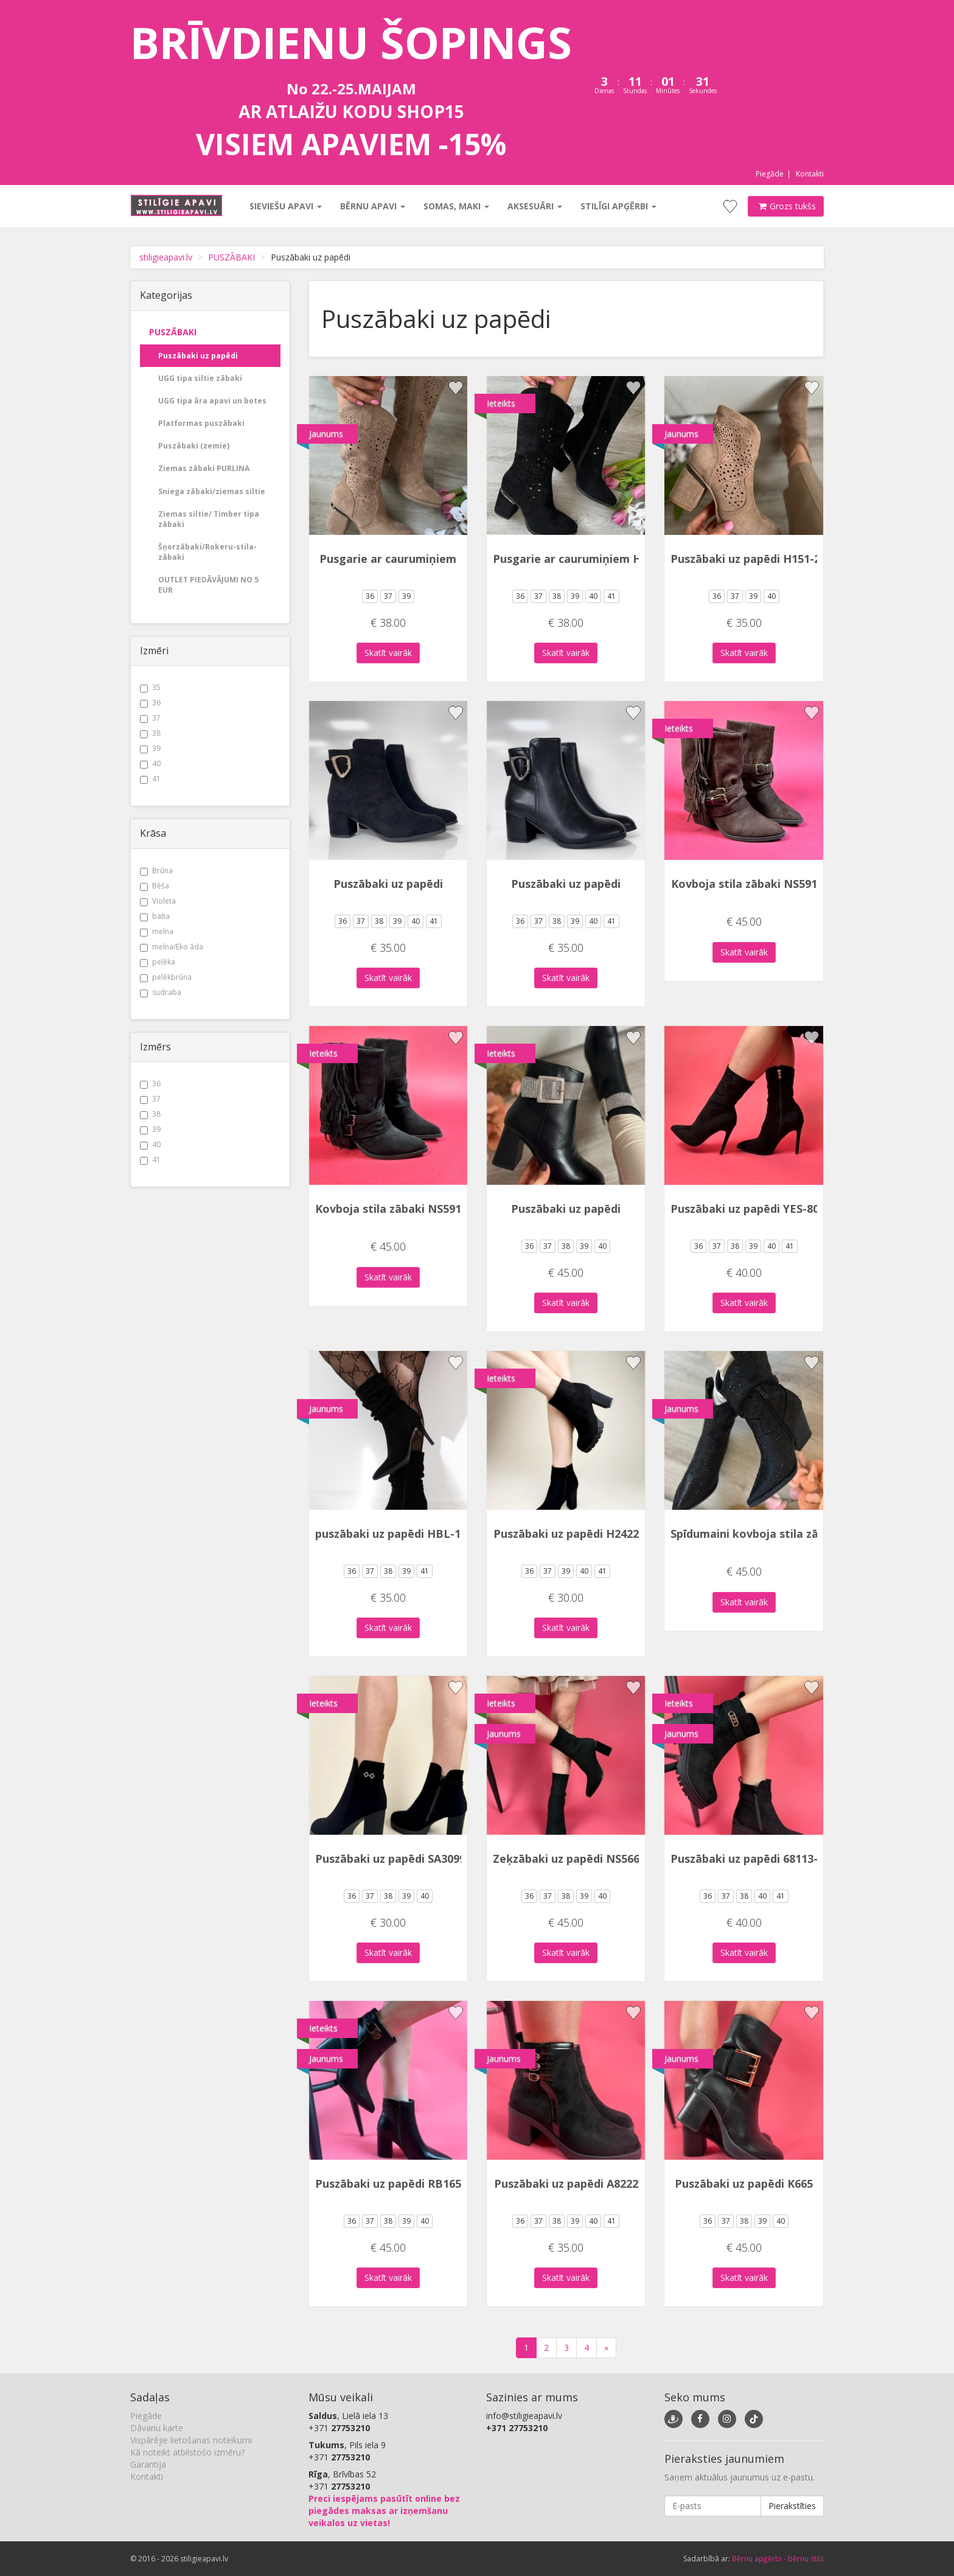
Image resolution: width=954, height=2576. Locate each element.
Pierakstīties (792, 2505)
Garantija (148, 2464)
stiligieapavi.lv (165, 257)
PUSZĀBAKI (231, 257)
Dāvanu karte (156, 2428)
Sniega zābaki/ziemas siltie (211, 491)
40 (150, 763)
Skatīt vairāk (388, 652)
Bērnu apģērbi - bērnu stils (778, 2558)
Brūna (156, 870)
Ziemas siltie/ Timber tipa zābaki (208, 519)
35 (150, 687)
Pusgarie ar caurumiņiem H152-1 (581, 558)
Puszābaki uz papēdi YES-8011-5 (755, 1208)
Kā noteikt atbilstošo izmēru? (187, 2452)
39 (150, 748)
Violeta (158, 901)
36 (150, 702)
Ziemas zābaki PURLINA (203, 468)
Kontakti (810, 174)
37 (150, 718)
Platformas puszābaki (201, 423)
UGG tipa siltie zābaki (200, 378)
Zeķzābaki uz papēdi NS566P (570, 1858)
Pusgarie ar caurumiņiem (387, 558)
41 (150, 778)
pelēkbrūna (166, 977)
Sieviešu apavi (285, 206)
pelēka (157, 962)
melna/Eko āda (171, 946)
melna (156, 931)
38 (150, 733)
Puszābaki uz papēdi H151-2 (745, 558)
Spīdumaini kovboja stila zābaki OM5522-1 (784, 1533)
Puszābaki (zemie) (193, 446)
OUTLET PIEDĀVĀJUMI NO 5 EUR (208, 584)
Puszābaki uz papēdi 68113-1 (747, 1858)
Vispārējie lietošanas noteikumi (191, 2440)
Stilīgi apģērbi (618, 206)
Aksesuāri (534, 206)
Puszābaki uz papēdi (198, 356)
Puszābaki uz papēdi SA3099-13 (398, 1858)
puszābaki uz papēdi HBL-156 (394, 1533)
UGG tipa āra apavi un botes (212, 401)
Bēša (154, 886)
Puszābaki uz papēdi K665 (744, 2183)
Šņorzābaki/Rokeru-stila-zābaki (207, 552)
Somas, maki (456, 206)
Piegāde (770, 174)
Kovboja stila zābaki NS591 (744, 883)
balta (155, 916)
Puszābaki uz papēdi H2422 (566, 1533)
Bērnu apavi (372, 206)
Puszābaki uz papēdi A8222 (566, 2183)
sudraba (160, 992)
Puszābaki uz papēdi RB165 (388, 2183)
